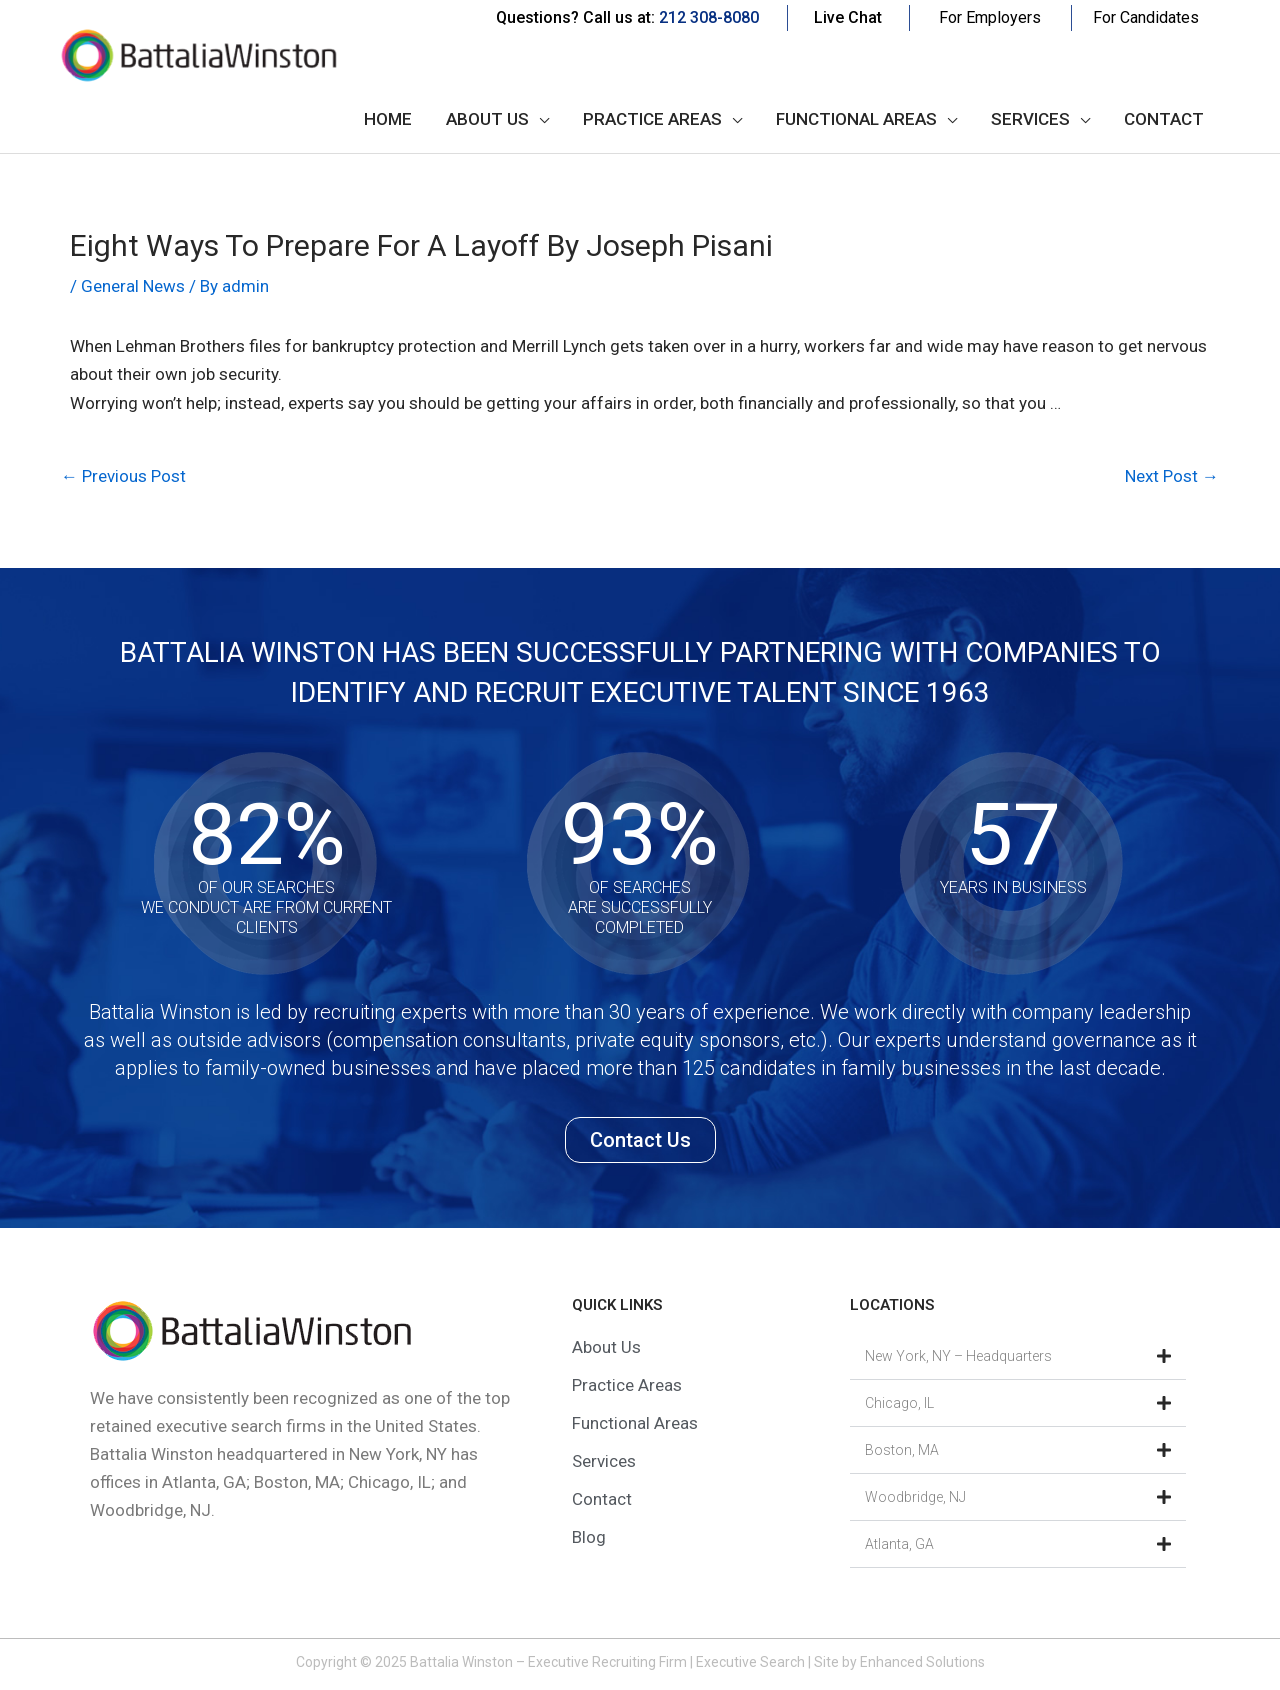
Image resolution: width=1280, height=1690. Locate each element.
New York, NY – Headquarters (958, 1356)
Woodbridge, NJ (915, 1497)
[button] (1018, 1356)
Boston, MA (902, 1450)
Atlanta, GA (899, 1544)
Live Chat (848, 17)
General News (133, 286)
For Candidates (1146, 17)
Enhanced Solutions (922, 1662)
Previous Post (123, 476)
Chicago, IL (899, 1403)
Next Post (1172, 476)
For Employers (990, 17)
